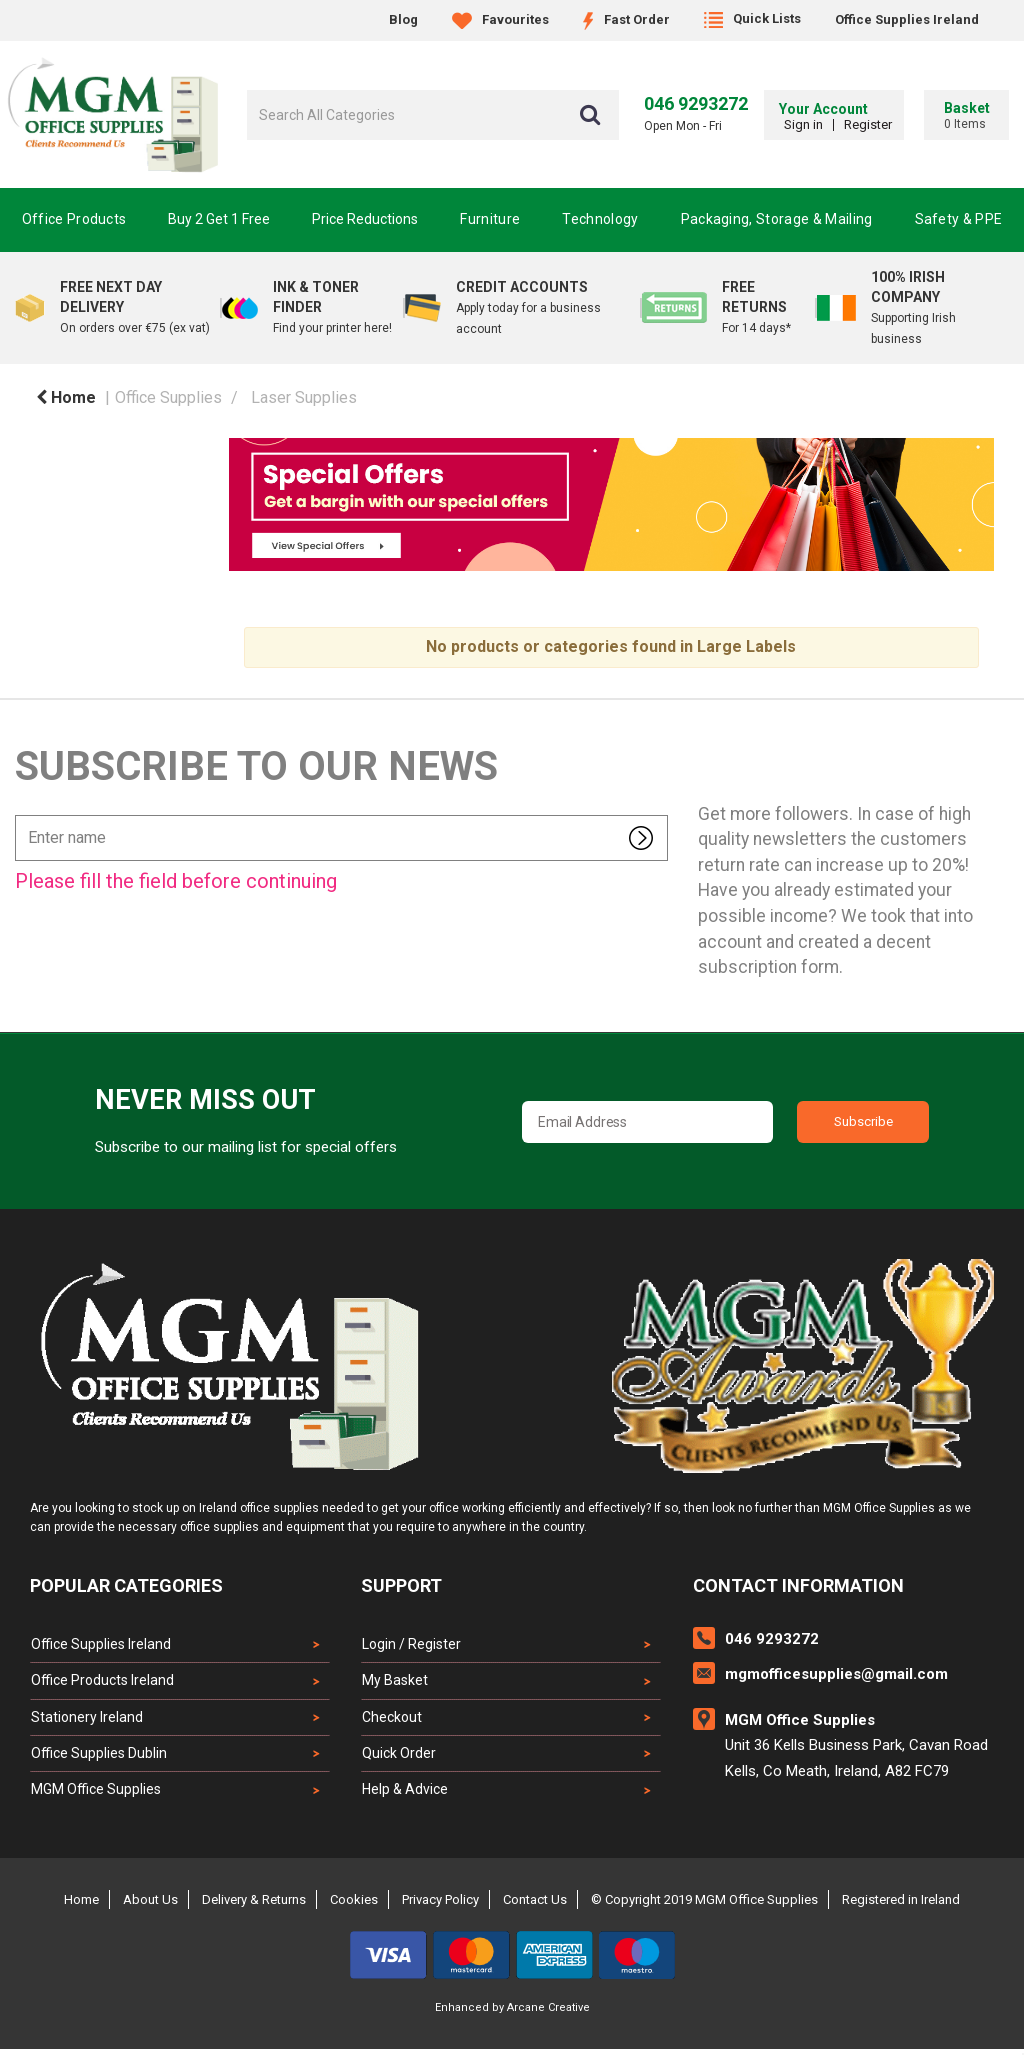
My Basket (394, 1682)
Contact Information (798, 1585)
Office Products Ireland (101, 1682)
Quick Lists (752, 18)
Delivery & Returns (254, 1905)
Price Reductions (365, 219)
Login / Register (410, 1644)
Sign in (798, 124)
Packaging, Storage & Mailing (777, 219)
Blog (403, 19)
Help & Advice (404, 1795)
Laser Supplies (304, 397)
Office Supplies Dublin (98, 1757)
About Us (150, 1905)
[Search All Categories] (433, 115)
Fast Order (626, 19)
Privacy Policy (440, 1905)
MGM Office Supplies (95, 1795)
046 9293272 (696, 103)
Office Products (74, 219)
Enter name (20, 814)
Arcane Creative (548, 2013)
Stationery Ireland (86, 1720)
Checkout (391, 1720)
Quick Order (398, 1757)
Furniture (490, 219)
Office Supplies (168, 397)
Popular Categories (126, 1585)
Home (66, 397)
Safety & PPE (959, 219)
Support (401, 1585)
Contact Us (535, 1905)
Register (863, 124)
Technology (600, 219)
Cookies (354, 1905)
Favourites (500, 19)
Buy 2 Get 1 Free (219, 219)
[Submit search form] (590, 115)
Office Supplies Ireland (907, 19)
